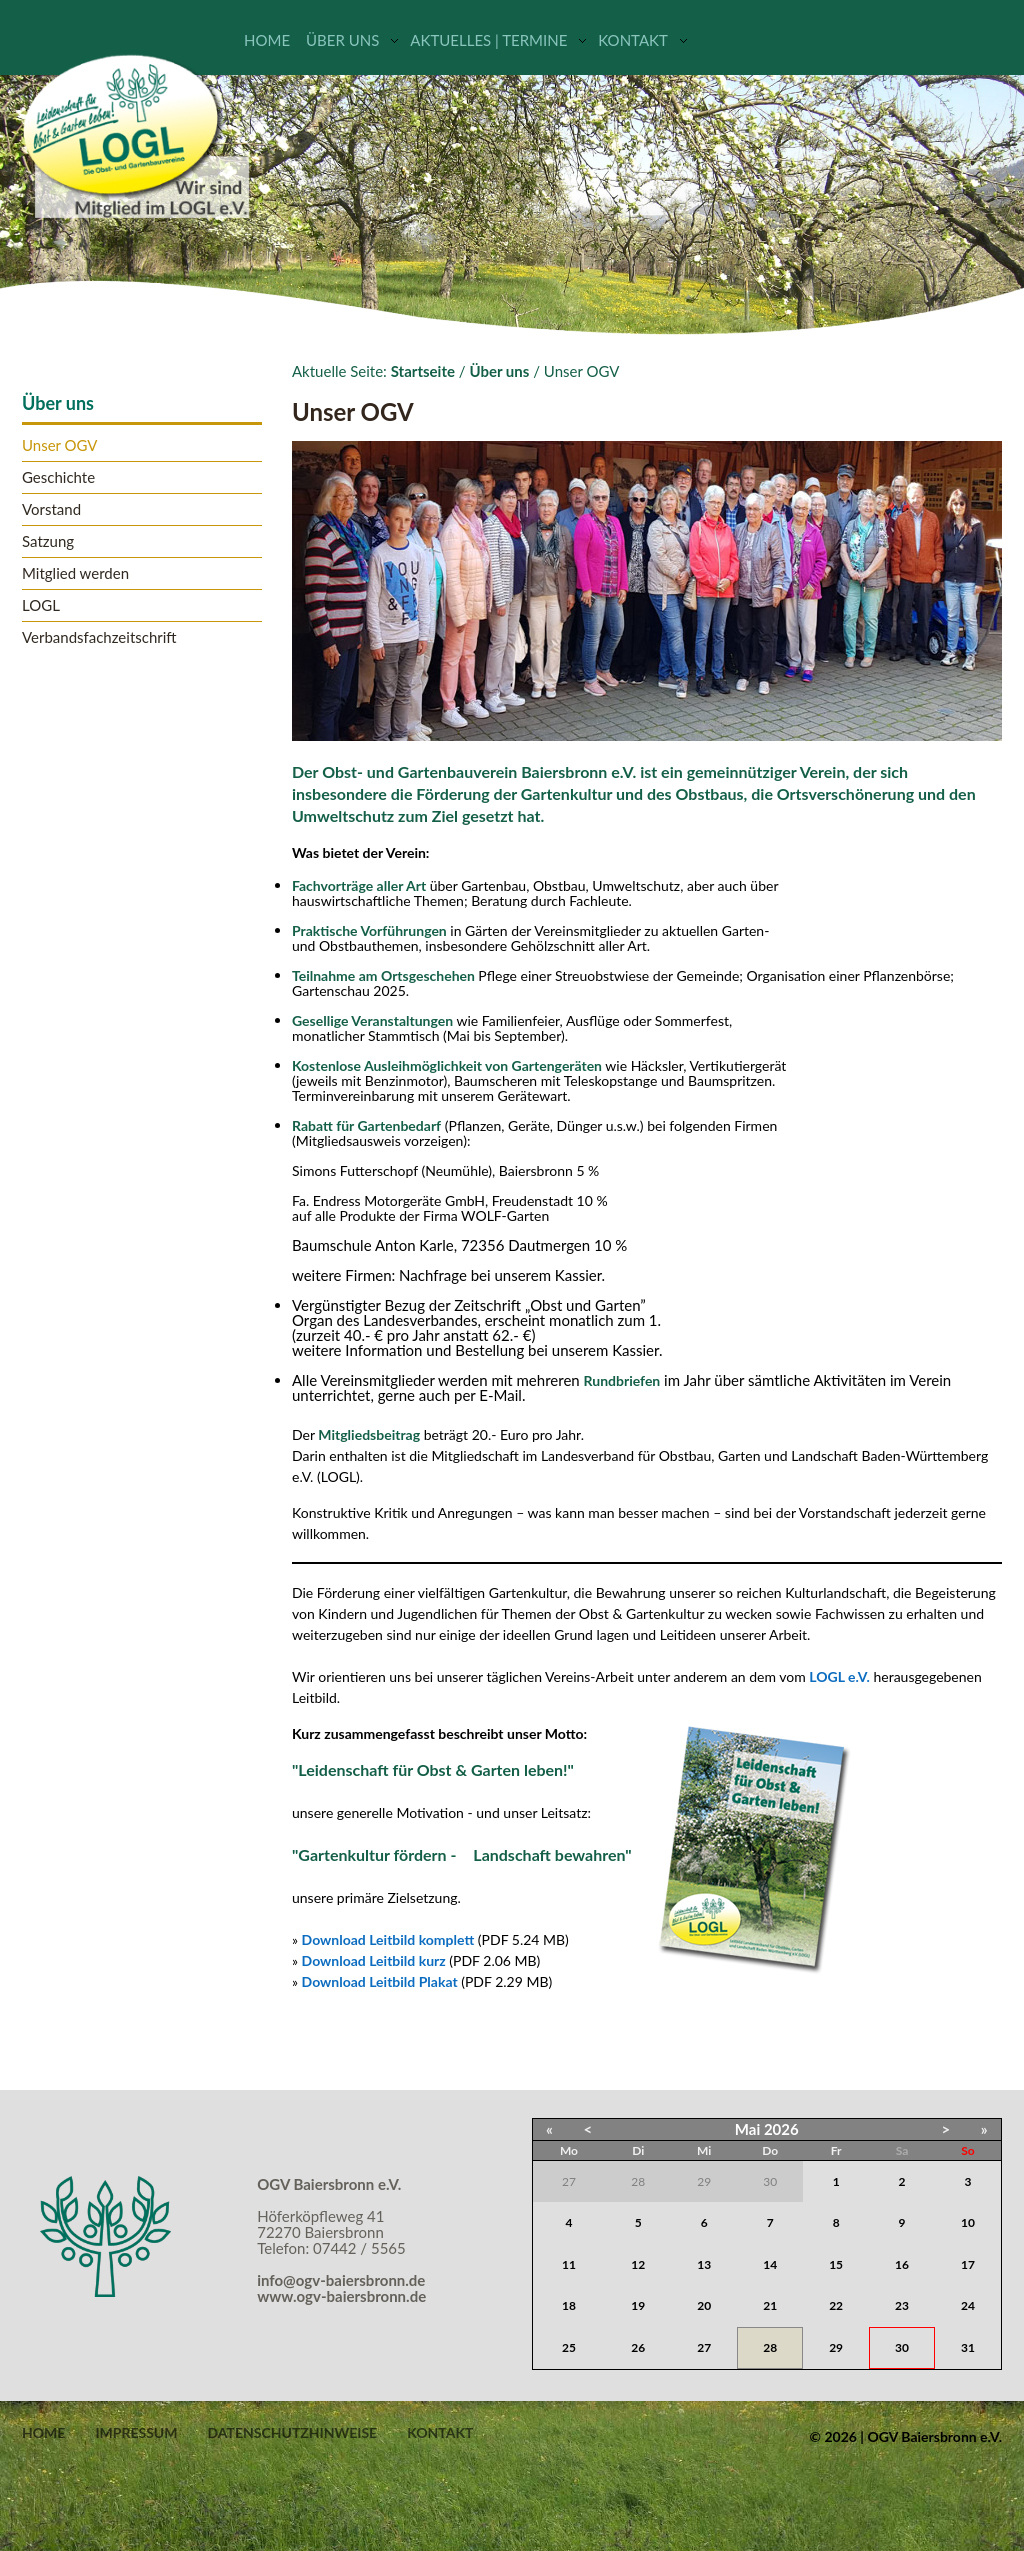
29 (836, 2347)
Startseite (423, 371)
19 (638, 2305)
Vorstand (51, 509)
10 (968, 2222)
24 (968, 2305)
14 (770, 2264)
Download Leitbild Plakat (380, 1981)
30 (902, 2347)
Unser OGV (60, 445)
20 (704, 2305)
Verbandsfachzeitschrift (99, 637)
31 (968, 2347)
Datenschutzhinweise (292, 2433)
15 (836, 2264)
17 (968, 2264)
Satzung (48, 541)
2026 (781, 2129)
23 (902, 2305)
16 (902, 2264)
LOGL (41, 605)
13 (704, 2264)
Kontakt (633, 40)
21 (770, 2305)
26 (638, 2347)
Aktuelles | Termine (488, 40)
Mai (747, 2129)
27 (704, 2347)
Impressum (136, 2433)
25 (569, 2347)
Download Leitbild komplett (388, 1939)
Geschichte (58, 477)
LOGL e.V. (839, 1676)
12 (638, 2264)
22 (836, 2305)
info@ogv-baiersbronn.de (341, 2280)
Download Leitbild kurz (374, 1960)
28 (770, 2347)
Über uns (342, 40)
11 (569, 2264)
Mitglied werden (75, 573)
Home (267, 40)
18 (569, 2305)
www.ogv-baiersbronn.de (341, 2296)
